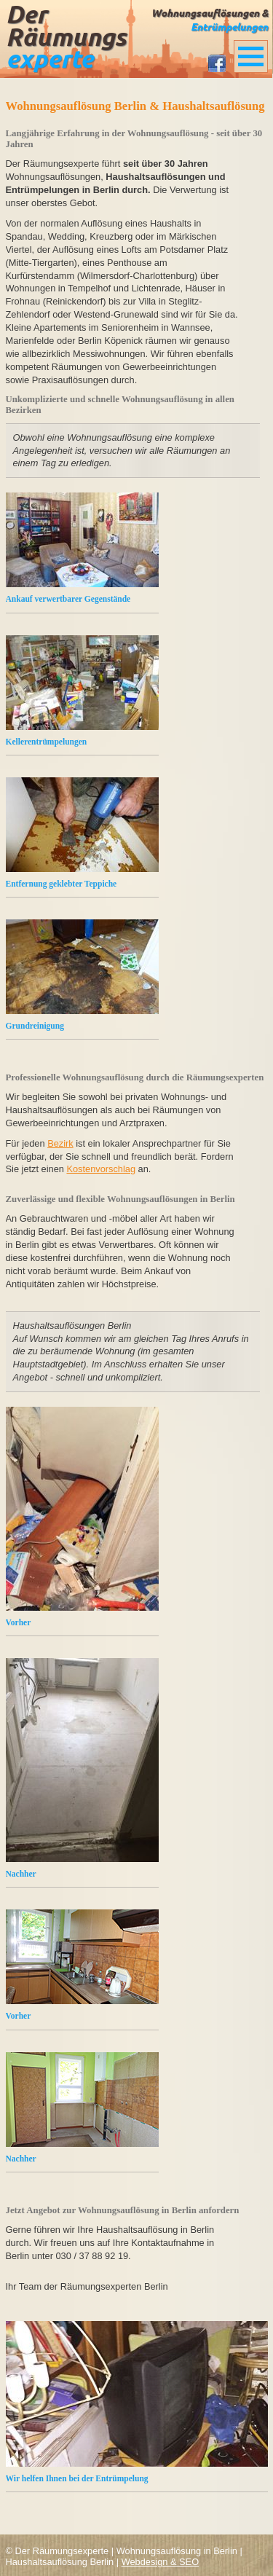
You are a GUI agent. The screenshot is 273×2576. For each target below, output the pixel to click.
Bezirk (60, 1143)
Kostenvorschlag (100, 1168)
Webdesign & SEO (160, 2561)
